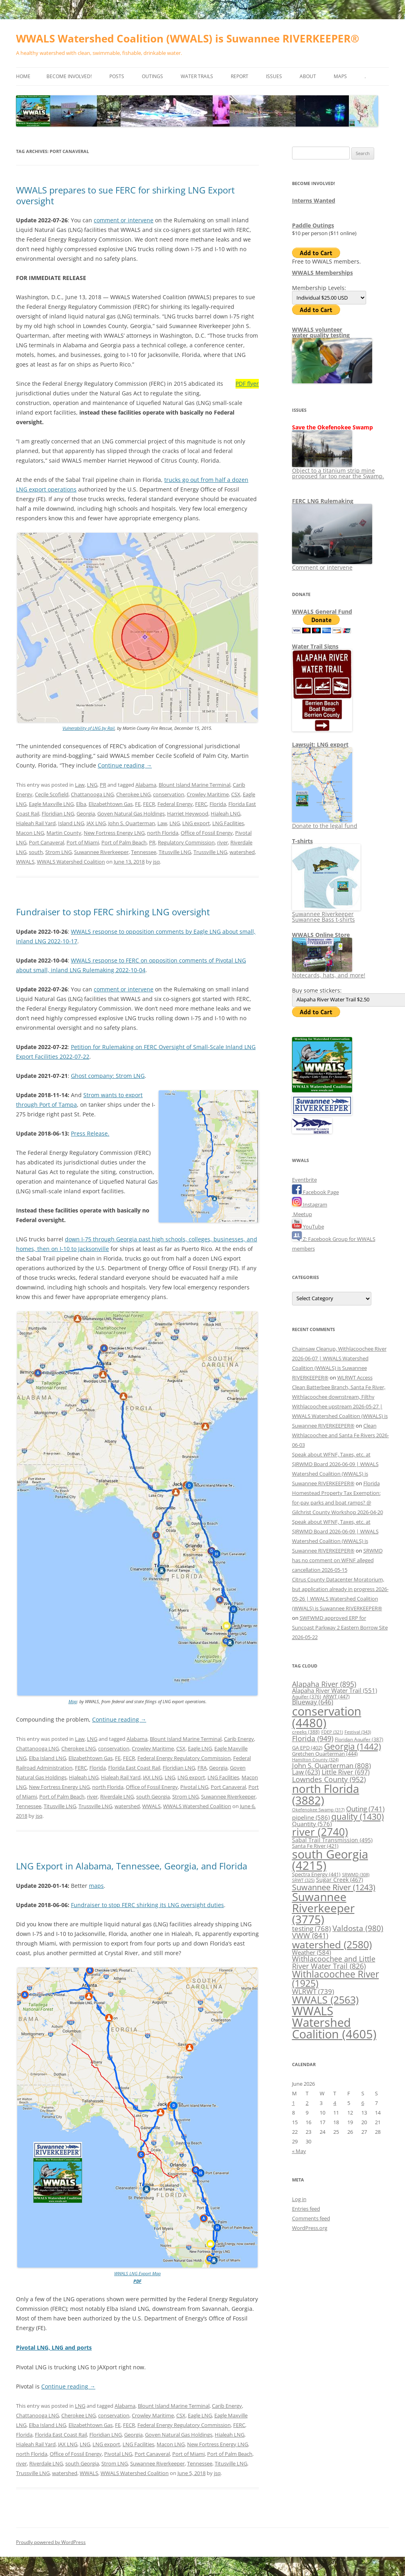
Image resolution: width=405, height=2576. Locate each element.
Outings (152, 76)
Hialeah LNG (225, 813)
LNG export (196, 823)
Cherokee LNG (133, 794)
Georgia (86, 813)
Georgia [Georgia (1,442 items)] (352, 1746)
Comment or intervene (332, 564)
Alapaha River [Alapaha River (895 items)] (324, 1684)
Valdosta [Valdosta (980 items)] (357, 1928)
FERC (201, 804)
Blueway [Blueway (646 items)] (312, 1702)
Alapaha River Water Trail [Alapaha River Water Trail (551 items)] (334, 1690)
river (222, 842)
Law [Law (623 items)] (306, 1772)
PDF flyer (247, 383)
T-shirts (302, 841)
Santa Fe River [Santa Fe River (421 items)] (315, 1845)
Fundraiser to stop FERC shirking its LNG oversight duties (147, 1905)
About (308, 76)
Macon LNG (30, 832)
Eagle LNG (200, 1748)
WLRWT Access (355, 1377)
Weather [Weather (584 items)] (311, 1952)
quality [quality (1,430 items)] (357, 1816)
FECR (149, 804)
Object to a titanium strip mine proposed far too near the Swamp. (338, 470)
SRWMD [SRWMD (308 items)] (355, 1874)
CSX (235, 794)
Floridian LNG (58, 813)
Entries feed (306, 2208)
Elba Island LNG (47, 1758)
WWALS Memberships (322, 272)
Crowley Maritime (208, 794)
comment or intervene (123, 220)
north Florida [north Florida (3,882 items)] (325, 1794)
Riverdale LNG (117, 1796)
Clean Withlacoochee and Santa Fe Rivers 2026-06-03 (340, 1435)
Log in (299, 2199)
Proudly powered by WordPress (51, 2542)
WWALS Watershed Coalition (71, 861)
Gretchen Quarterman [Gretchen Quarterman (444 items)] (325, 1753)
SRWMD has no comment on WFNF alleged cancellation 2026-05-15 (337, 1560)
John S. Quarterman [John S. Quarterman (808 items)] (331, 1765)
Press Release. (90, 1133)
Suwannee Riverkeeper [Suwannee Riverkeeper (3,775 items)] (323, 1908)
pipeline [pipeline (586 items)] (311, 1817)
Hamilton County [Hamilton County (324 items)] (315, 1759)
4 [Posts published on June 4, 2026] (334, 2103)
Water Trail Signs (315, 646)
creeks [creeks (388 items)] (306, 1731)
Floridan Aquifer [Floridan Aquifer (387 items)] (359, 1739)
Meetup (302, 1214)
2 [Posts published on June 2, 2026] (307, 2103)
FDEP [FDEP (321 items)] (332, 1732)
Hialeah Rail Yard (36, 823)
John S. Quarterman (131, 823)
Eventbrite (304, 1179)
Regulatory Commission (186, 842)
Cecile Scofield (52, 794)
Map (73, 1701)
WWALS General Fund (322, 611)
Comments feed (311, 2218)
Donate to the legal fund (324, 823)
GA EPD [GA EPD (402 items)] (307, 1747)
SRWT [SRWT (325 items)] (303, 1880)
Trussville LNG (210, 852)
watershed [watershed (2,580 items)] (332, 1944)
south (36, 852)
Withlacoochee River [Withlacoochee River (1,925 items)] (335, 1979)
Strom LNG (58, 852)
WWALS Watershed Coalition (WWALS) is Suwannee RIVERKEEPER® (187, 38)
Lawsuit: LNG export (320, 744)
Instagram (309, 1204)
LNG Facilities (228, 823)
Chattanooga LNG (92, 794)
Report (239, 76)
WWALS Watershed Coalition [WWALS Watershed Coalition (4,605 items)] (334, 2022)
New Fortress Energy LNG (114, 832)
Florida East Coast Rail (134, 1767)
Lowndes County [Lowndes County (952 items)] (329, 1779)
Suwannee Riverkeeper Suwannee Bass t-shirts (326, 913)
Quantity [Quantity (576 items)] (312, 1824)
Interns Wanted (313, 200)
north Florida (162, 832)
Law (80, 784)
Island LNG (71, 823)
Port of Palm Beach (124, 842)
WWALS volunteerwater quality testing (321, 332)
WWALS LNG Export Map (137, 2273)
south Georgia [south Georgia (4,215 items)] (330, 1859)
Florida (218, 804)
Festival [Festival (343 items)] (358, 1732)
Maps (340, 76)
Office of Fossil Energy (207, 832)
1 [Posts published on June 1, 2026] (293, 2103)
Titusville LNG (175, 852)
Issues (274, 76)
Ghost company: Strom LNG (108, 1076)
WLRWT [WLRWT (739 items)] (313, 1991)
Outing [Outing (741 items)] (365, 1808)
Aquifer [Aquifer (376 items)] (306, 1696)
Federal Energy (175, 804)
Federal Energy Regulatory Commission (184, 1758)
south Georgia (153, 1796)
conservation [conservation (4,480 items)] (326, 1717)
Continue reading (125, 765)
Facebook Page (315, 1192)
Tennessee (143, 852)
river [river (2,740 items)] (320, 1832)
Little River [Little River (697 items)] (346, 1772)
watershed (242, 852)
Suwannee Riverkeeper (101, 852)
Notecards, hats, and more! (328, 972)
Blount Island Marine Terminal (194, 784)
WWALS (25, 861)
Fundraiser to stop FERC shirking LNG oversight (113, 912)
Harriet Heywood (187, 813)
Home (23, 76)
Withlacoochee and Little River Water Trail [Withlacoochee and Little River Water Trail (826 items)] (333, 1962)
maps (96, 1885)
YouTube (308, 1226)
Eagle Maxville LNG (51, 804)
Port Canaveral (46, 842)
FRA (202, 1767)
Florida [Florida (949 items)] (312, 1738)
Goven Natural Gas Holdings (131, 813)
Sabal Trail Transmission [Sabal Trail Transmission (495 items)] (332, 1840)
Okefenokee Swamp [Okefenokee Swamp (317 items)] (318, 1810)
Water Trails (197, 76)
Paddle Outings (313, 225)
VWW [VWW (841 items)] (310, 1935)
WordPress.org (309, 2228)
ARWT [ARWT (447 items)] (336, 1696)
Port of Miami (82, 842)
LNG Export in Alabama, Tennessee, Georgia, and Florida (131, 1866)
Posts (116, 76)
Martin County (63, 832)
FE (138, 804)
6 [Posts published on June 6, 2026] (362, 2103)
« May (299, 2151)
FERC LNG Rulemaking (322, 501)
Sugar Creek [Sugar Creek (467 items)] (339, 1879)
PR (103, 784)
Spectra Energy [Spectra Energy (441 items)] (316, 1874)
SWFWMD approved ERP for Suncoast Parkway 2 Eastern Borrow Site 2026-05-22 (340, 1627)
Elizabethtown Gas (111, 804)
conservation (168, 794)
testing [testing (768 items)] (311, 1928)
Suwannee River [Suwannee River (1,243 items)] (333, 1887)
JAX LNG (96, 823)
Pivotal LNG (194, 1787)
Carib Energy (239, 1738)
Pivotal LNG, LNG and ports (54, 2347)
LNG (92, 784)
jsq (156, 861)
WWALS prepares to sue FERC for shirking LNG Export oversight (125, 195)
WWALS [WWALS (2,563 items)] (325, 1999)
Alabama (145, 784)
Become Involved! (69, 76)
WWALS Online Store (321, 935)
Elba (81, 804)
